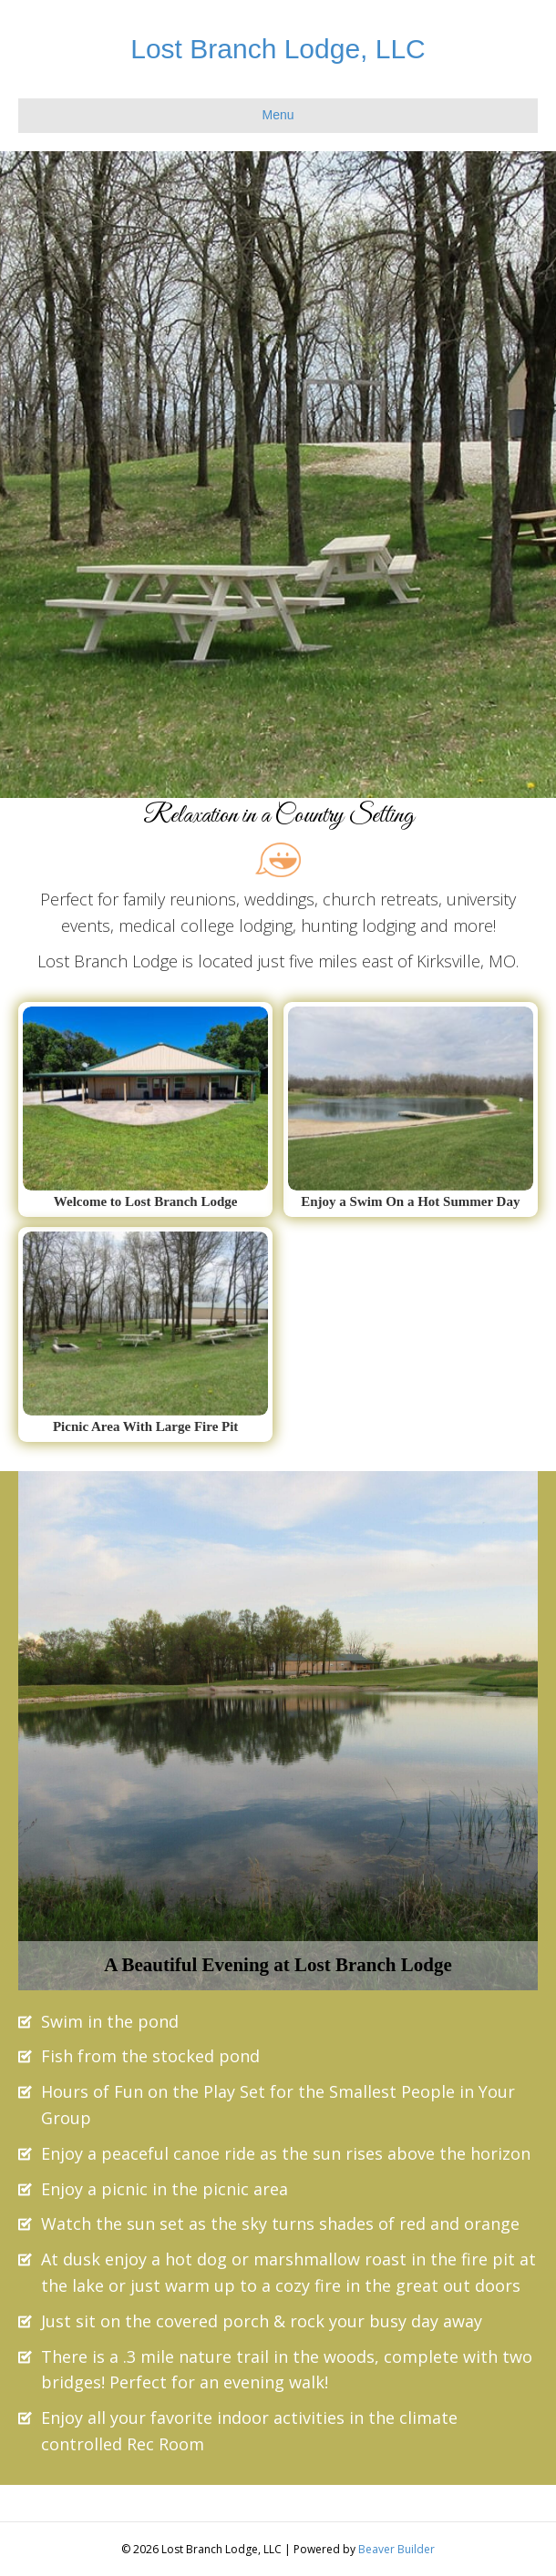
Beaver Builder (396, 2549)
